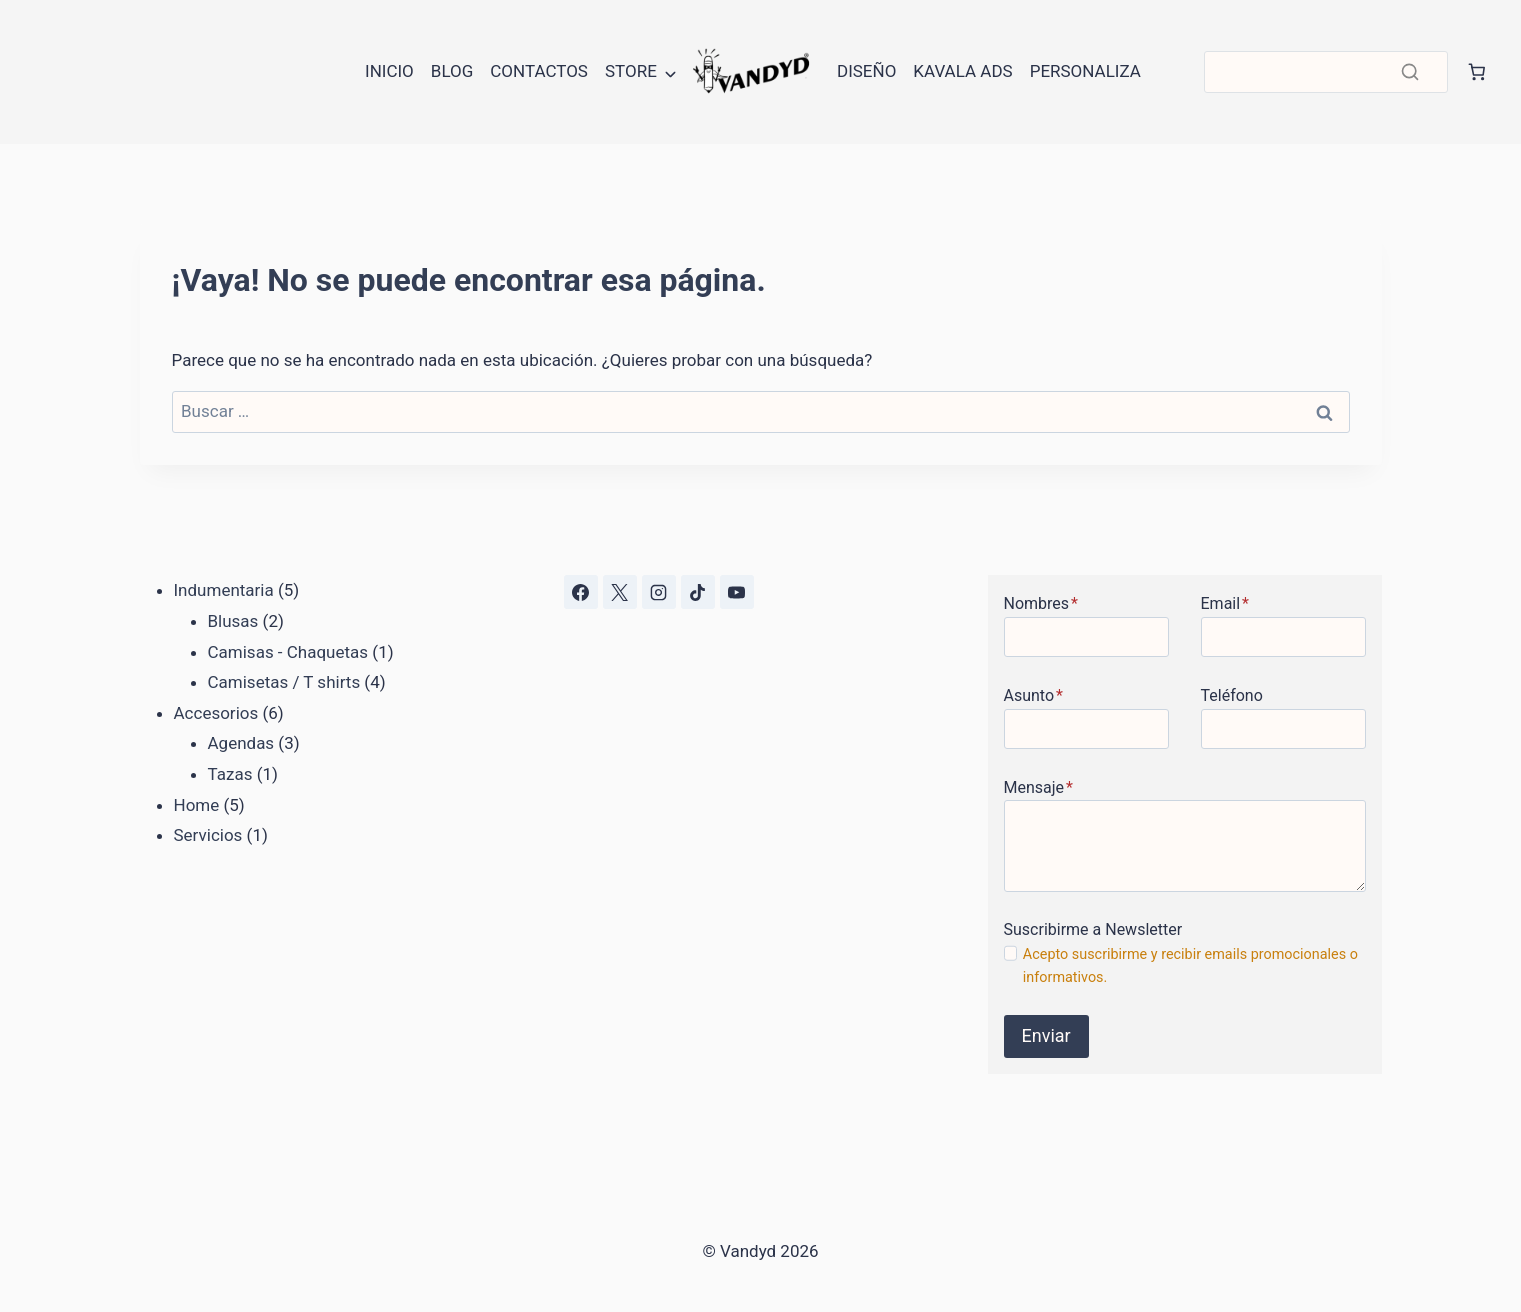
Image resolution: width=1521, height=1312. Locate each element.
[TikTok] (698, 592)
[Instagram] (659, 592)
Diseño (866, 71)
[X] (620, 592)
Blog (452, 71)
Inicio (389, 71)
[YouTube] (737, 592)
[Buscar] (1326, 72)
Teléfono (1232, 695)
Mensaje (1038, 787)
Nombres (1041, 603)
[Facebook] (581, 592)
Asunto (1033, 695)
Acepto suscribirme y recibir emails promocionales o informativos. (1190, 966)
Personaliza (1085, 71)
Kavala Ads (962, 71)
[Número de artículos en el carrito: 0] (1477, 72)
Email (1225, 603)
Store (631, 71)
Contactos (539, 71)
